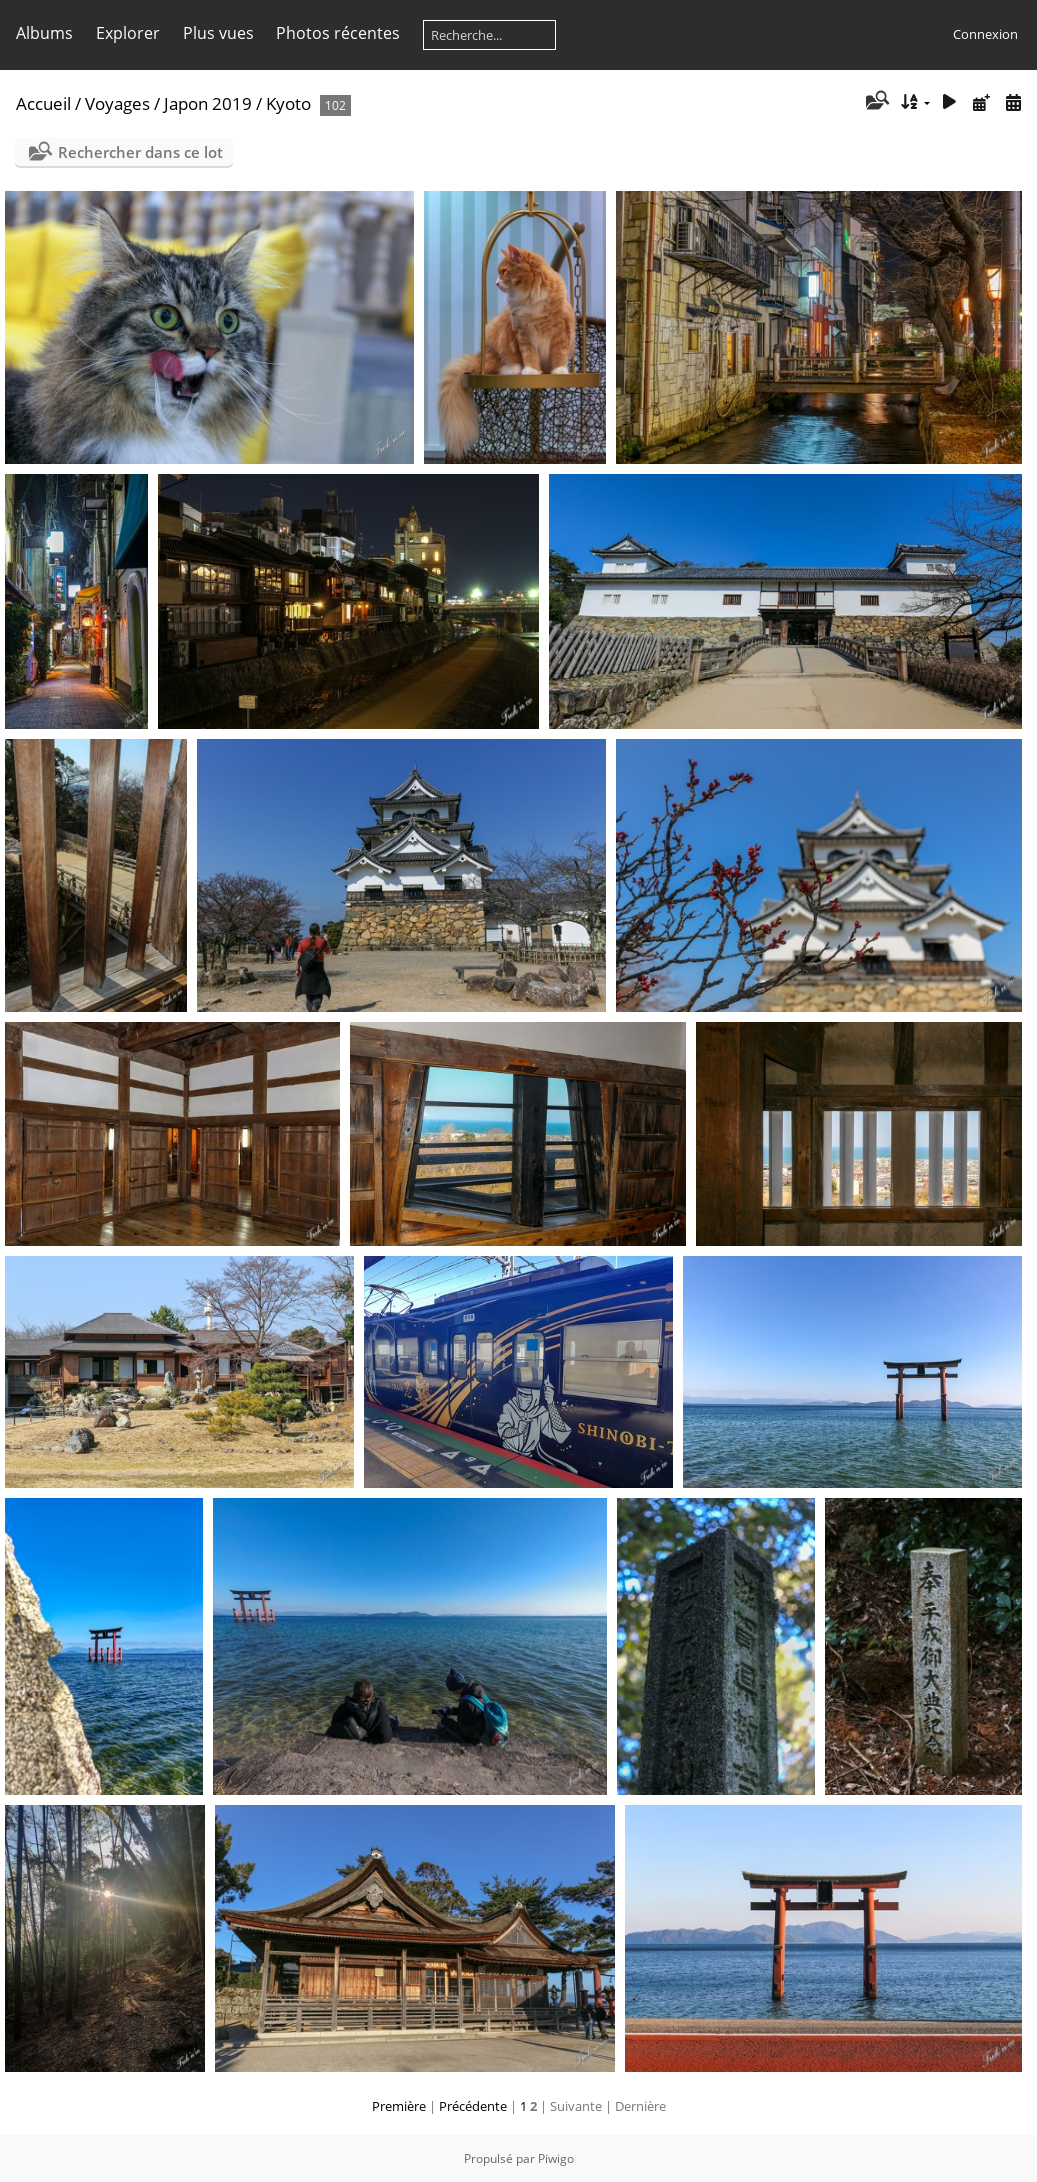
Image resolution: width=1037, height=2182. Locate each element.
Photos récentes (338, 33)
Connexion (985, 34)
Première (399, 2106)
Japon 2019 (208, 103)
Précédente (473, 2106)
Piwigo (556, 2158)
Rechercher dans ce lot (140, 152)
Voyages (117, 103)
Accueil (43, 103)
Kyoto (288, 103)
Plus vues (218, 33)
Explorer (128, 33)
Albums (44, 33)
